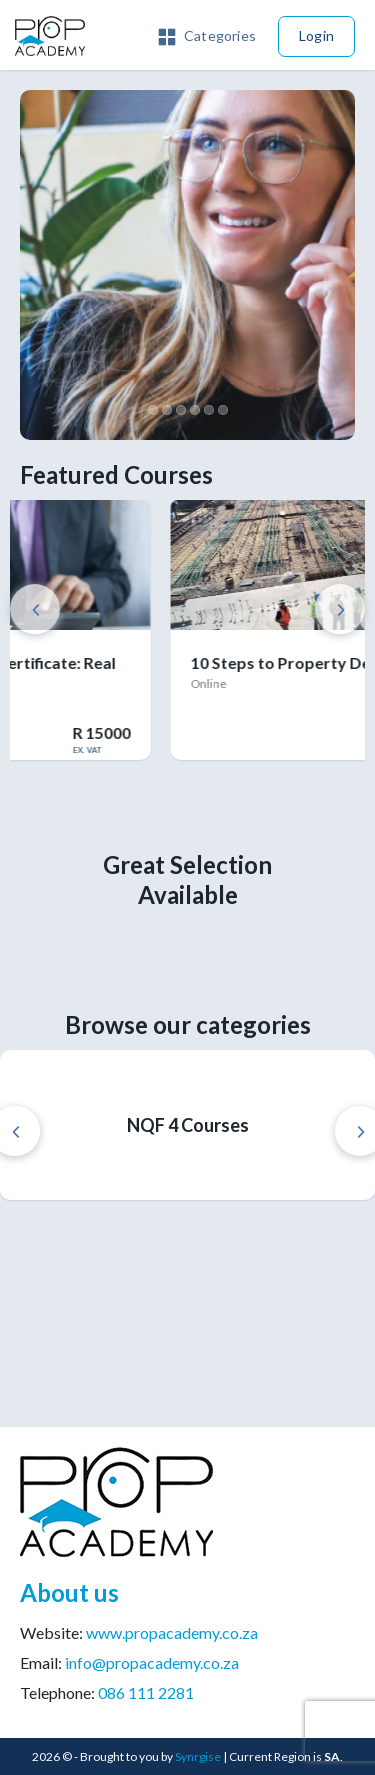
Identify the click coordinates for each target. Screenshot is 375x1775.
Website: (139, 1632)
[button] (207, 34)
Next (340, 609)
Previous (35, 609)
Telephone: (107, 1692)
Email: (129, 1662)
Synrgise (198, 1756)
